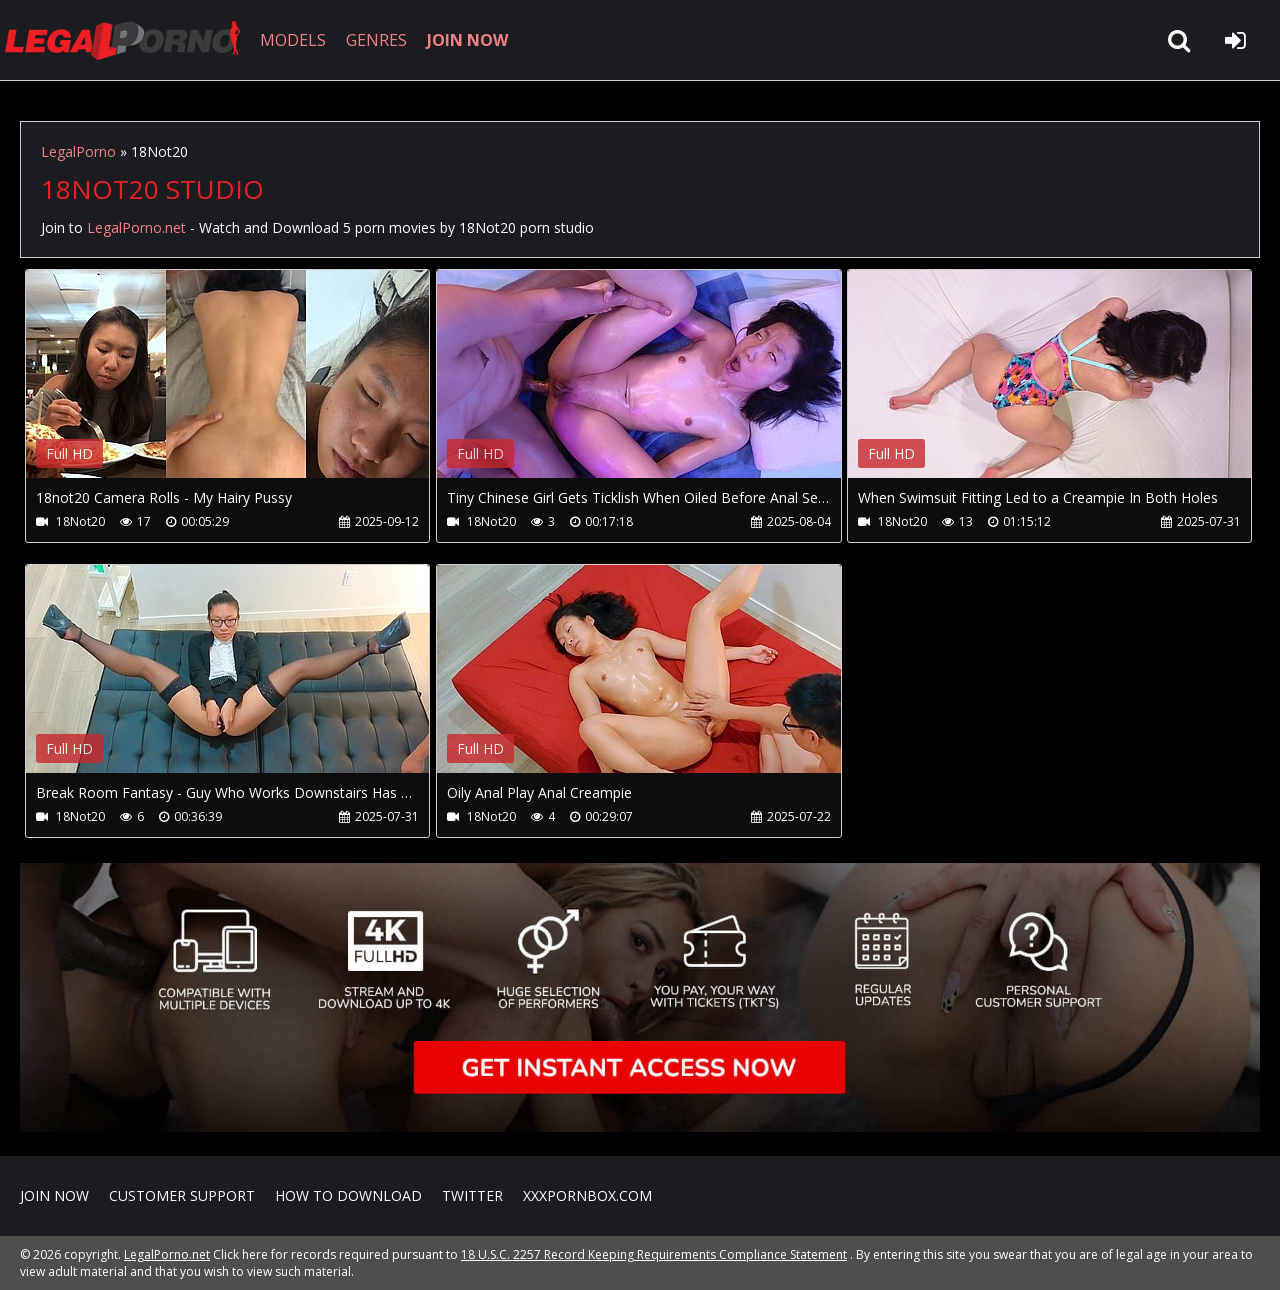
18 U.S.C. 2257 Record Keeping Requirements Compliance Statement (654, 1254)
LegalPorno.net (130, 40)
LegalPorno (78, 151)
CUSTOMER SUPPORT (182, 1195)
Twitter (472, 1195)
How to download (348, 1195)
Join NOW (54, 1195)
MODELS (293, 40)
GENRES (376, 40)
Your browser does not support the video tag (236, 388)
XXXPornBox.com (587, 1195)
